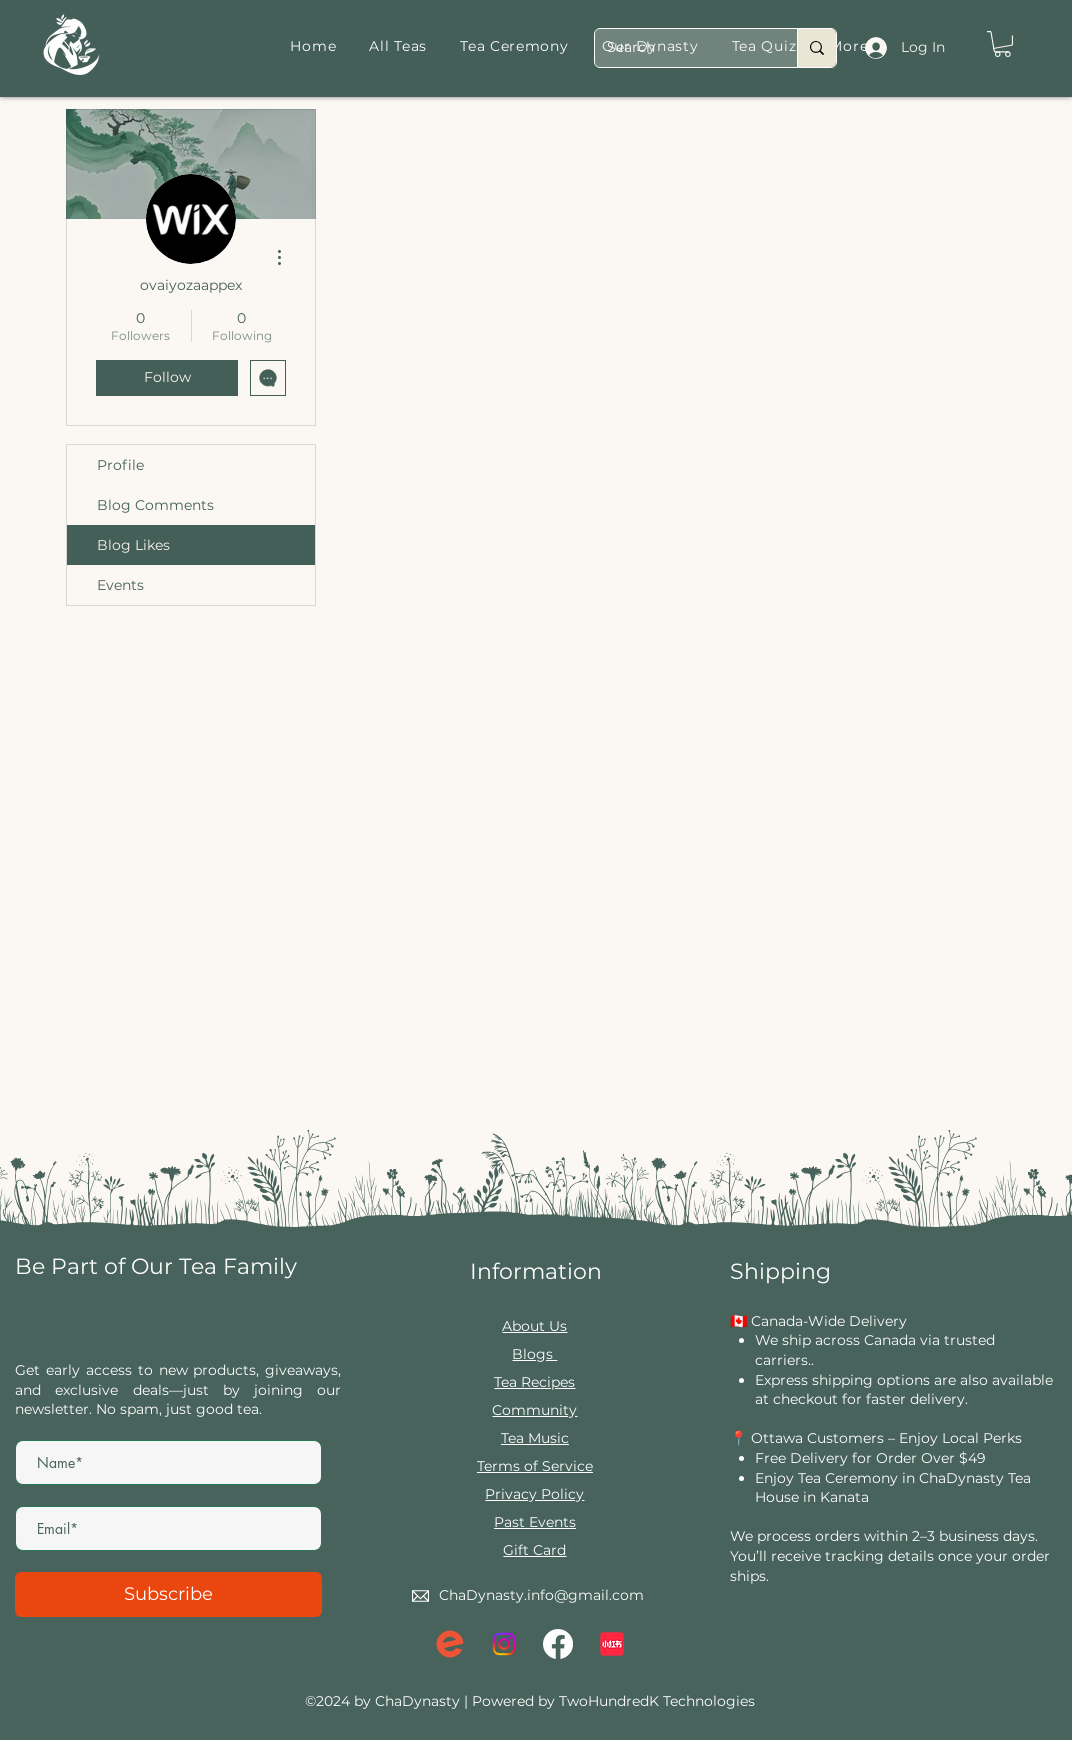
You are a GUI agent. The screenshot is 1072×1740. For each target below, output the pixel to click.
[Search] (681, 48)
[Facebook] (558, 1644)
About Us (534, 1326)
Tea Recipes (534, 1382)
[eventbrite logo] (450, 1644)
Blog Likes (133, 545)
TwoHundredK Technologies (657, 1701)
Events (120, 585)
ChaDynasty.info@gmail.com (541, 1595)
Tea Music (535, 1438)
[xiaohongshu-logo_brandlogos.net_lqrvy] (612, 1644)
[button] (1002, 44)
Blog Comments (155, 505)
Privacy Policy (534, 1494)
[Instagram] (504, 1644)
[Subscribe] (168, 1594)
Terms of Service (535, 1466)
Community (534, 1410)
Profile (120, 465)
